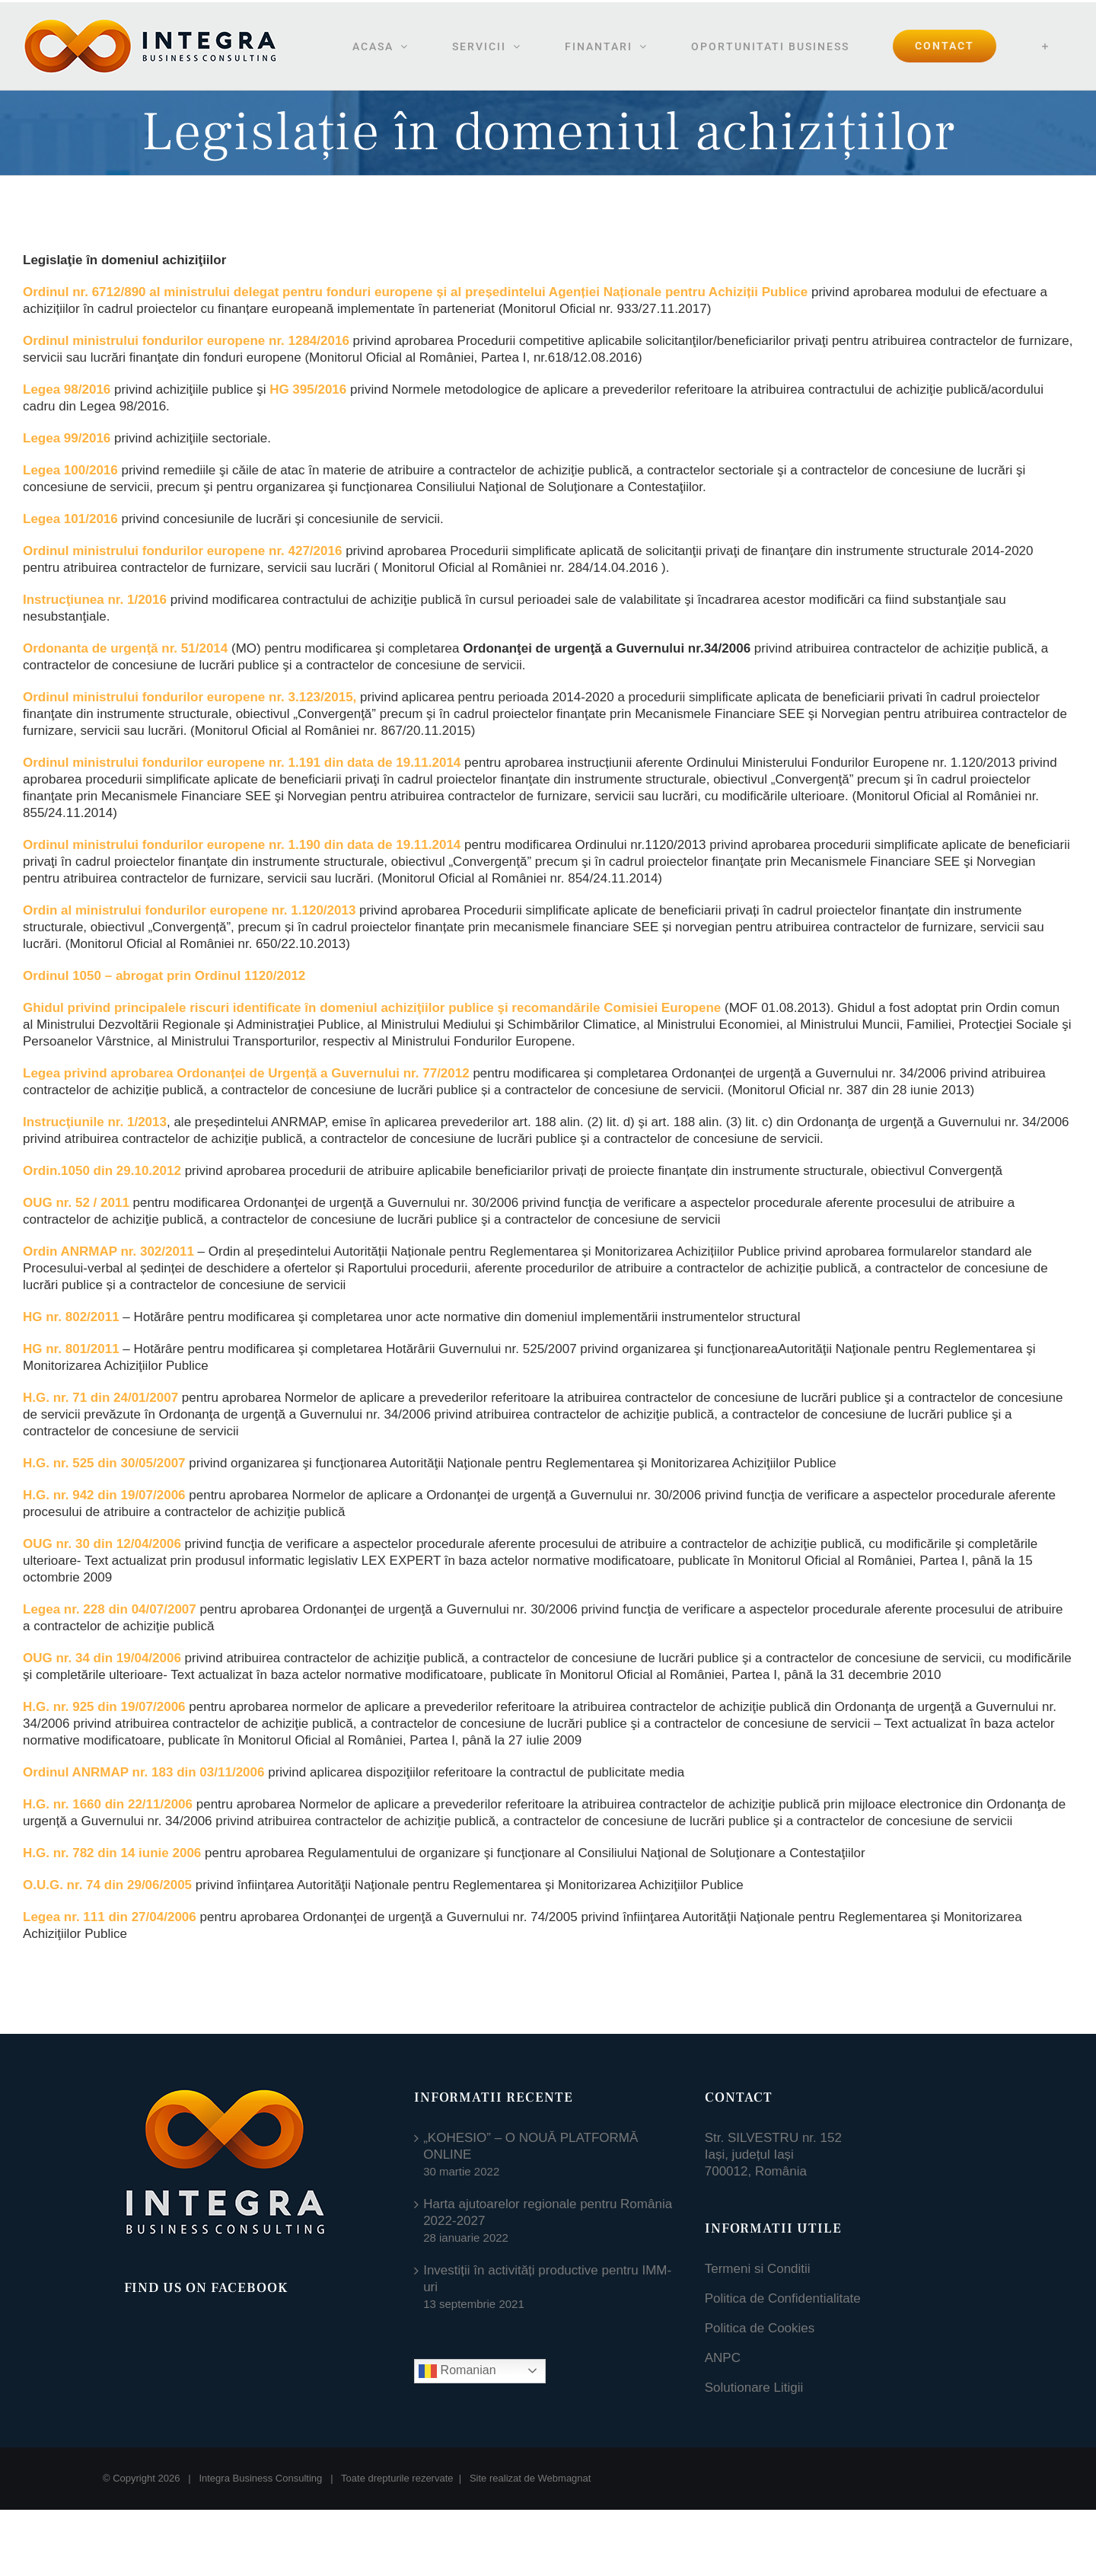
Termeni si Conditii (758, 2269)
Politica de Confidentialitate (783, 2298)
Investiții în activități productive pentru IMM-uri (547, 2278)
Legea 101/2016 (70, 519)
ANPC (723, 2358)
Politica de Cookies (760, 2328)
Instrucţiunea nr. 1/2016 (95, 599)
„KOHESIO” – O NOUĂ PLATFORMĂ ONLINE (530, 2146)
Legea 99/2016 (66, 438)
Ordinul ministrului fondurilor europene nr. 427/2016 (182, 551)
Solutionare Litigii (754, 2387)
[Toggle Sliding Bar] (1045, 46)
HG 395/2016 (307, 389)
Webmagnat (564, 2478)
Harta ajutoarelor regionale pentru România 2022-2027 (547, 2212)
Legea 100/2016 (70, 470)
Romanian (457, 2371)
